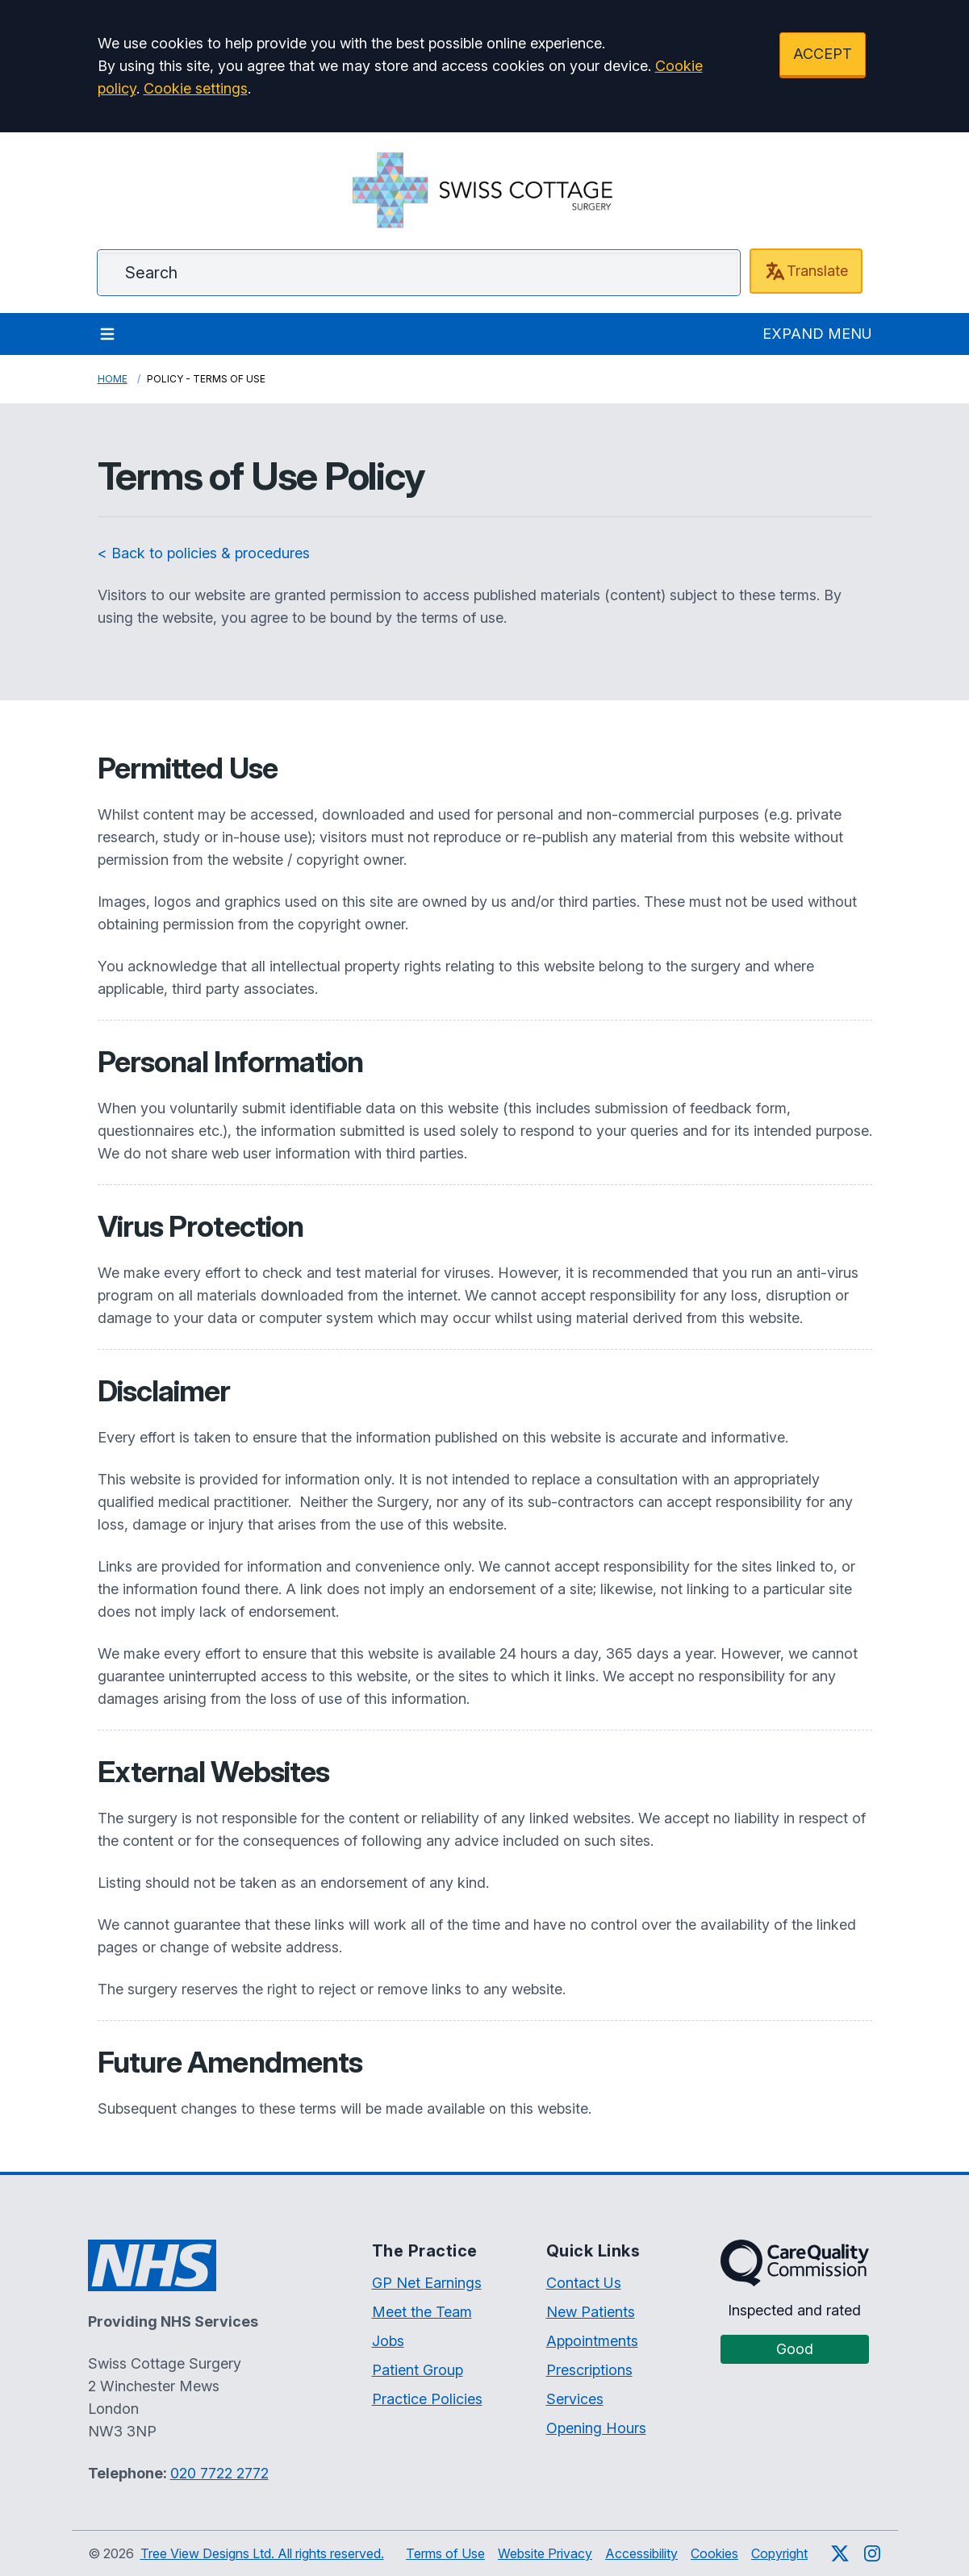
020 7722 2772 (219, 2473)
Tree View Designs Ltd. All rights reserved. (262, 2553)
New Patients (590, 2311)
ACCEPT (822, 53)
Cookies (714, 2553)
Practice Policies (427, 2398)
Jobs (388, 2340)
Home (112, 379)
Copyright (779, 2553)
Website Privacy (545, 2553)
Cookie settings (196, 88)
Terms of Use (445, 2553)
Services (575, 2398)
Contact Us (583, 2282)
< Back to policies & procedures (204, 553)
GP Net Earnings (427, 2282)
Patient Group (417, 2369)
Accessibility (641, 2553)
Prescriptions (589, 2369)
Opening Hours (596, 2427)
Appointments (592, 2340)
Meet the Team (422, 2311)
